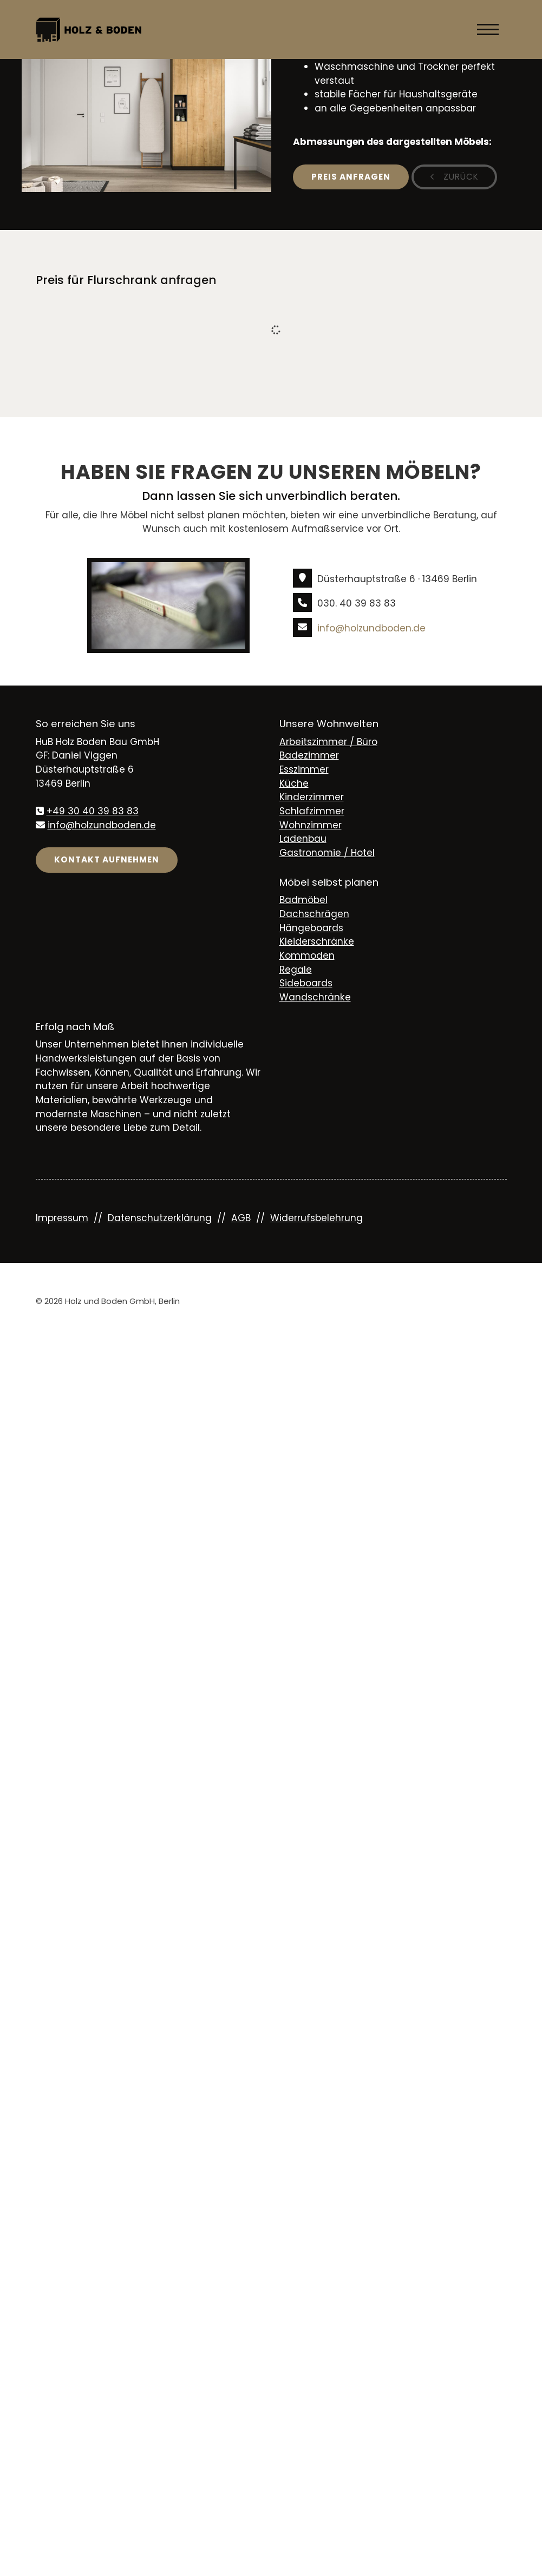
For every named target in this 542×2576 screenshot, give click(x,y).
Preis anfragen (350, 176)
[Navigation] (488, 29)
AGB (241, 1217)
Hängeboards (311, 927)
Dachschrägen (314, 913)
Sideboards (305, 983)
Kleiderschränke (316, 941)
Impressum (62, 1217)
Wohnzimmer (310, 825)
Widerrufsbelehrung (316, 1217)
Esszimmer (304, 769)
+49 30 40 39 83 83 (93, 811)
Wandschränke (315, 997)
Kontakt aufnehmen (106, 859)
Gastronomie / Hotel (327, 852)
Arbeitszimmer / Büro (328, 741)
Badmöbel (303, 899)
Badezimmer (309, 755)
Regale (295, 969)
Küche (294, 783)
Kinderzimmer (311, 796)
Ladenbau (302, 838)
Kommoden (307, 955)
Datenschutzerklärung (160, 1217)
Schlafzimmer (311, 811)
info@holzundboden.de (371, 628)
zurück (460, 176)
